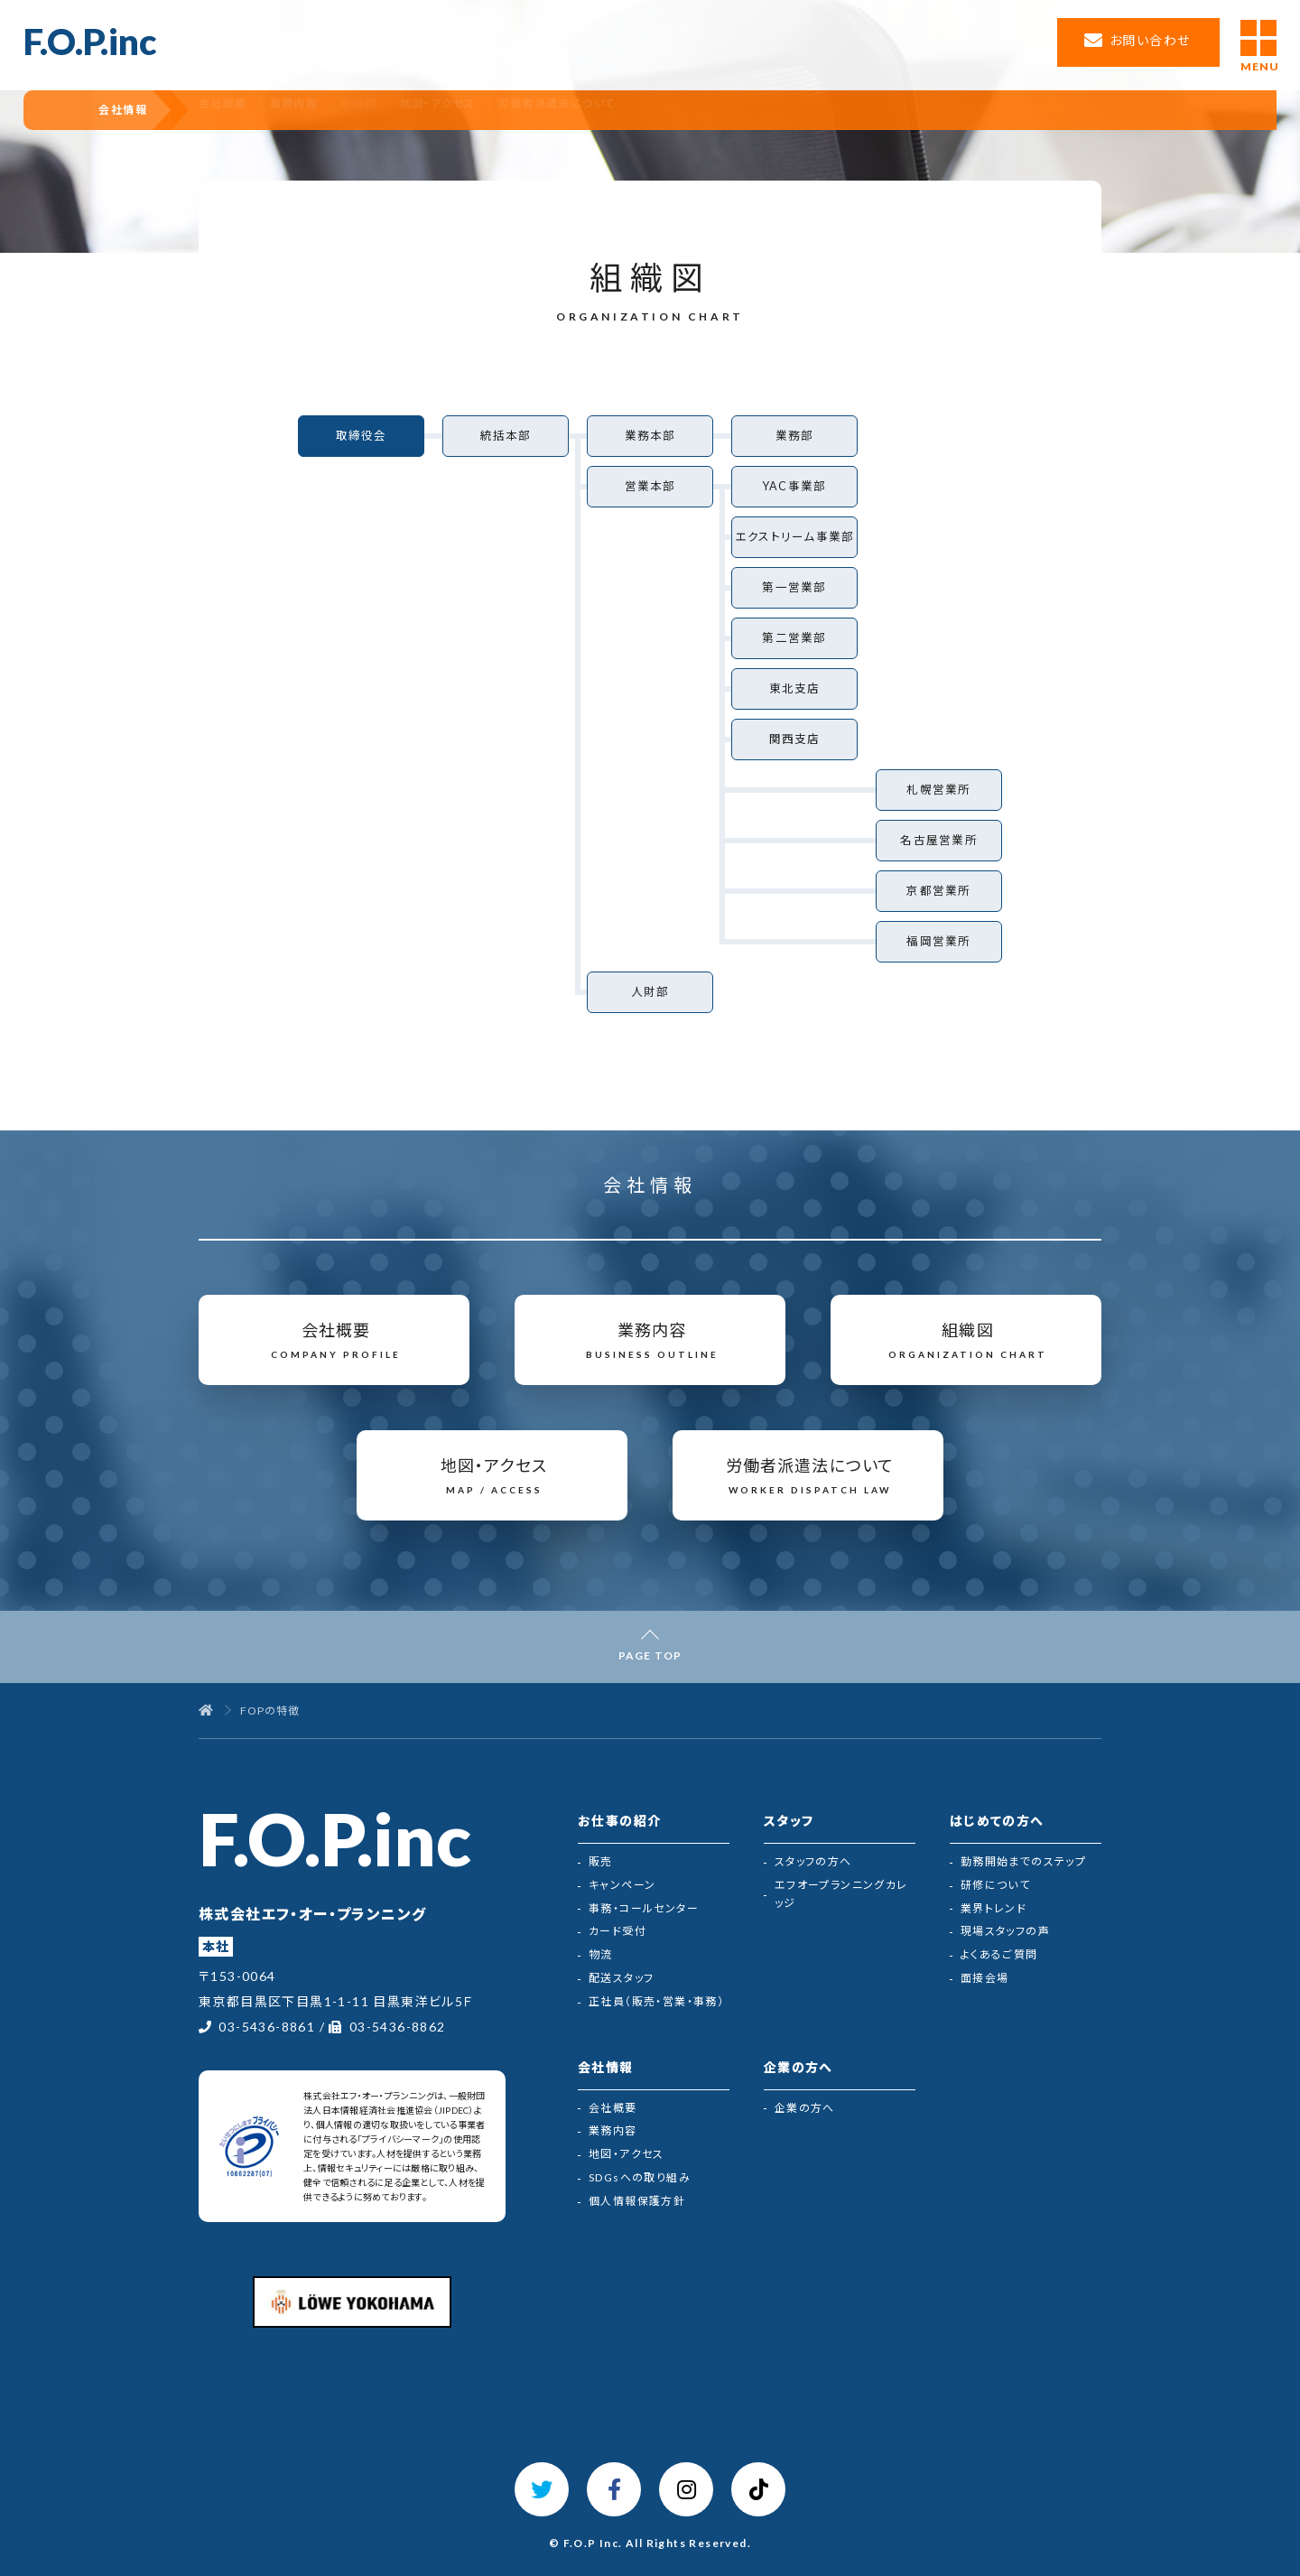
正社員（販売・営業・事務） (656, 2001)
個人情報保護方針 (637, 2201)
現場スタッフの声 (1005, 1931)
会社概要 (273, 109)
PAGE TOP (650, 1655)
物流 (601, 1954)
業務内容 (354, 109)
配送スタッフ (621, 1978)
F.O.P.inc (89, 41)
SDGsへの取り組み (640, 2177)
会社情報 (138, 109)
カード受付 (617, 1931)
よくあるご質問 (999, 1954)
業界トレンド (993, 1908)
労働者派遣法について (644, 109)
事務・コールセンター (644, 1908)
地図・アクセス (516, 109)
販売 (601, 1861)
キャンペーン (622, 1885)
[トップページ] (206, 1711)
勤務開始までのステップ (1023, 1861)
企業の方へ (805, 2108)
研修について (995, 1885)
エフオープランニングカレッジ (841, 1894)
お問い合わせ (1150, 40)
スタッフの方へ (813, 1861)
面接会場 (985, 1978)
